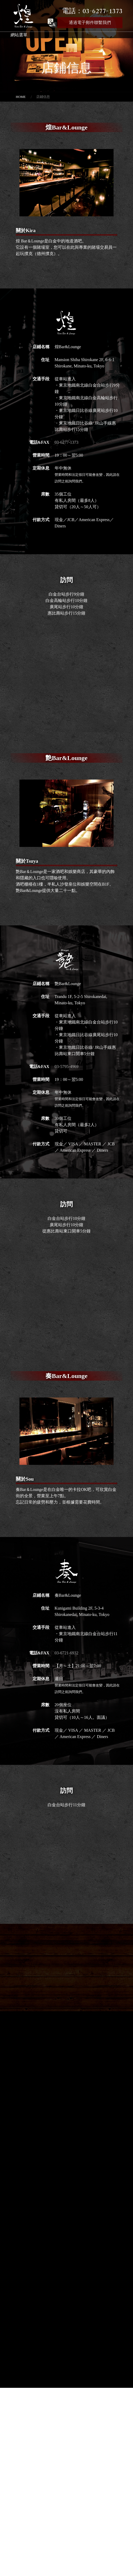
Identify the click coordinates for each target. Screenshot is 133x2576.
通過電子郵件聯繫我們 (90, 22)
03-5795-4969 (67, 1066)
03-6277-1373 (67, 442)
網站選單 (19, 35)
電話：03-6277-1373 (92, 11)
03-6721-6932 (67, 1653)
